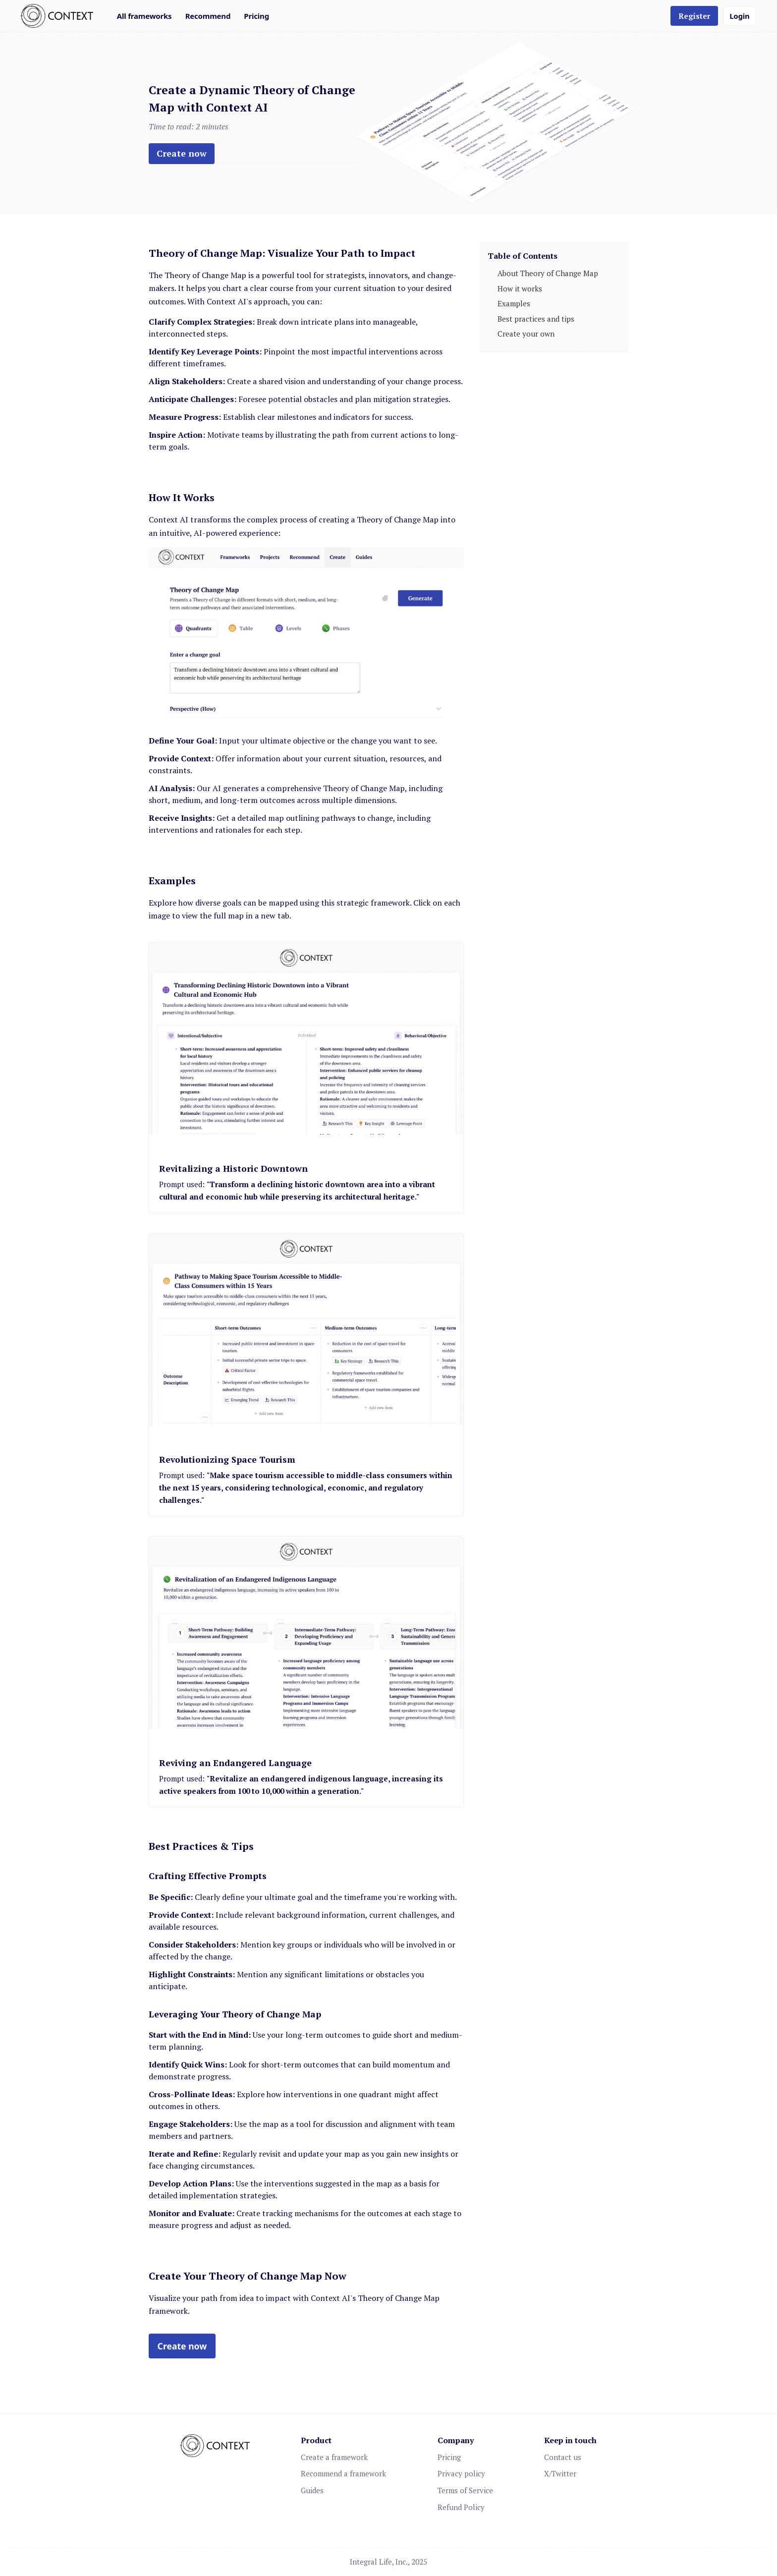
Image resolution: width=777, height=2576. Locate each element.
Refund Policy (461, 2507)
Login (739, 16)
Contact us (562, 2457)
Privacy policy (461, 2473)
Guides (312, 2490)
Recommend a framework (343, 2473)
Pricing (256, 16)
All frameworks (144, 16)
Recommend (208, 16)
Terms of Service (465, 2490)
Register (694, 16)
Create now (182, 153)
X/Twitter (560, 2473)
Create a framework (334, 2457)
